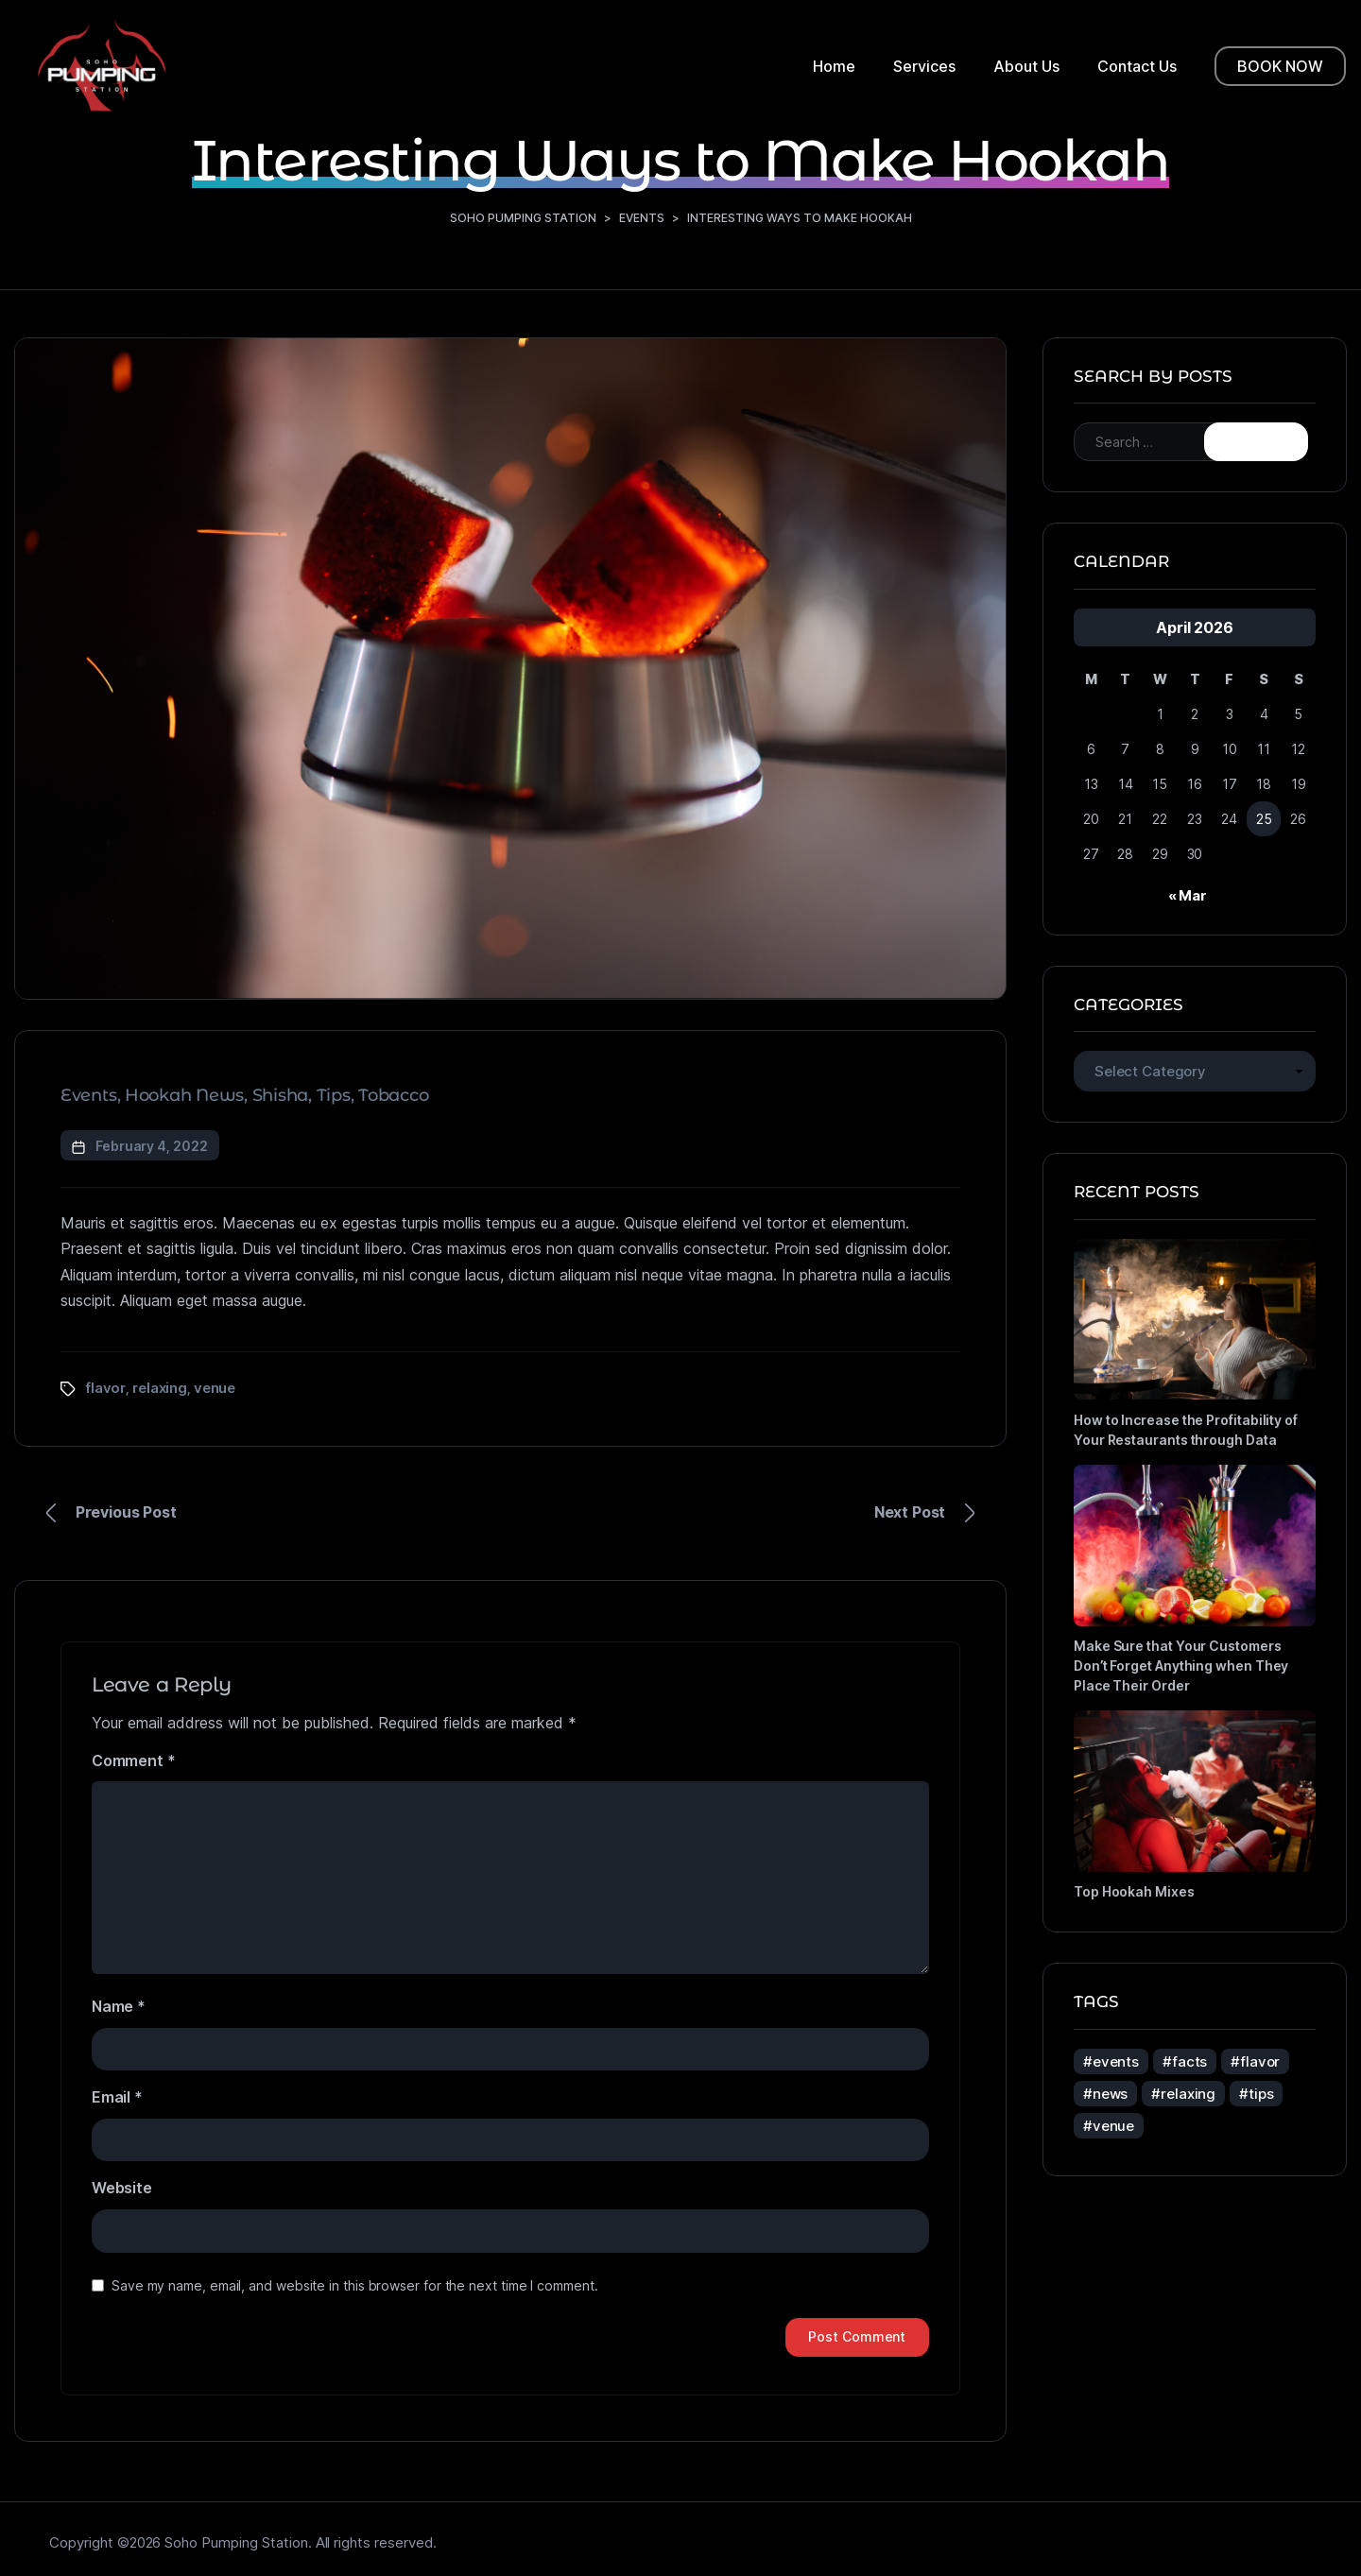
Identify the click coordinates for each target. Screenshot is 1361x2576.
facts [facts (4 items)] (1189, 2060)
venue (214, 1387)
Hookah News (184, 1095)
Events (88, 1095)
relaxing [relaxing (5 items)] (1188, 2093)
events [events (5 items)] (1116, 2060)
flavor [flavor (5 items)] (1260, 2060)
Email (117, 2096)
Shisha (280, 1095)
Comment (133, 1760)
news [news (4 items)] (1110, 2093)
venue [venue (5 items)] (1113, 2125)
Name (119, 2006)
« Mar (1187, 894)
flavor (106, 1387)
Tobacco (393, 1095)
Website (122, 2187)
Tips (334, 1095)
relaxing (159, 1387)
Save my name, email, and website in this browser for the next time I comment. (355, 2285)
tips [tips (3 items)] (1261, 2093)
